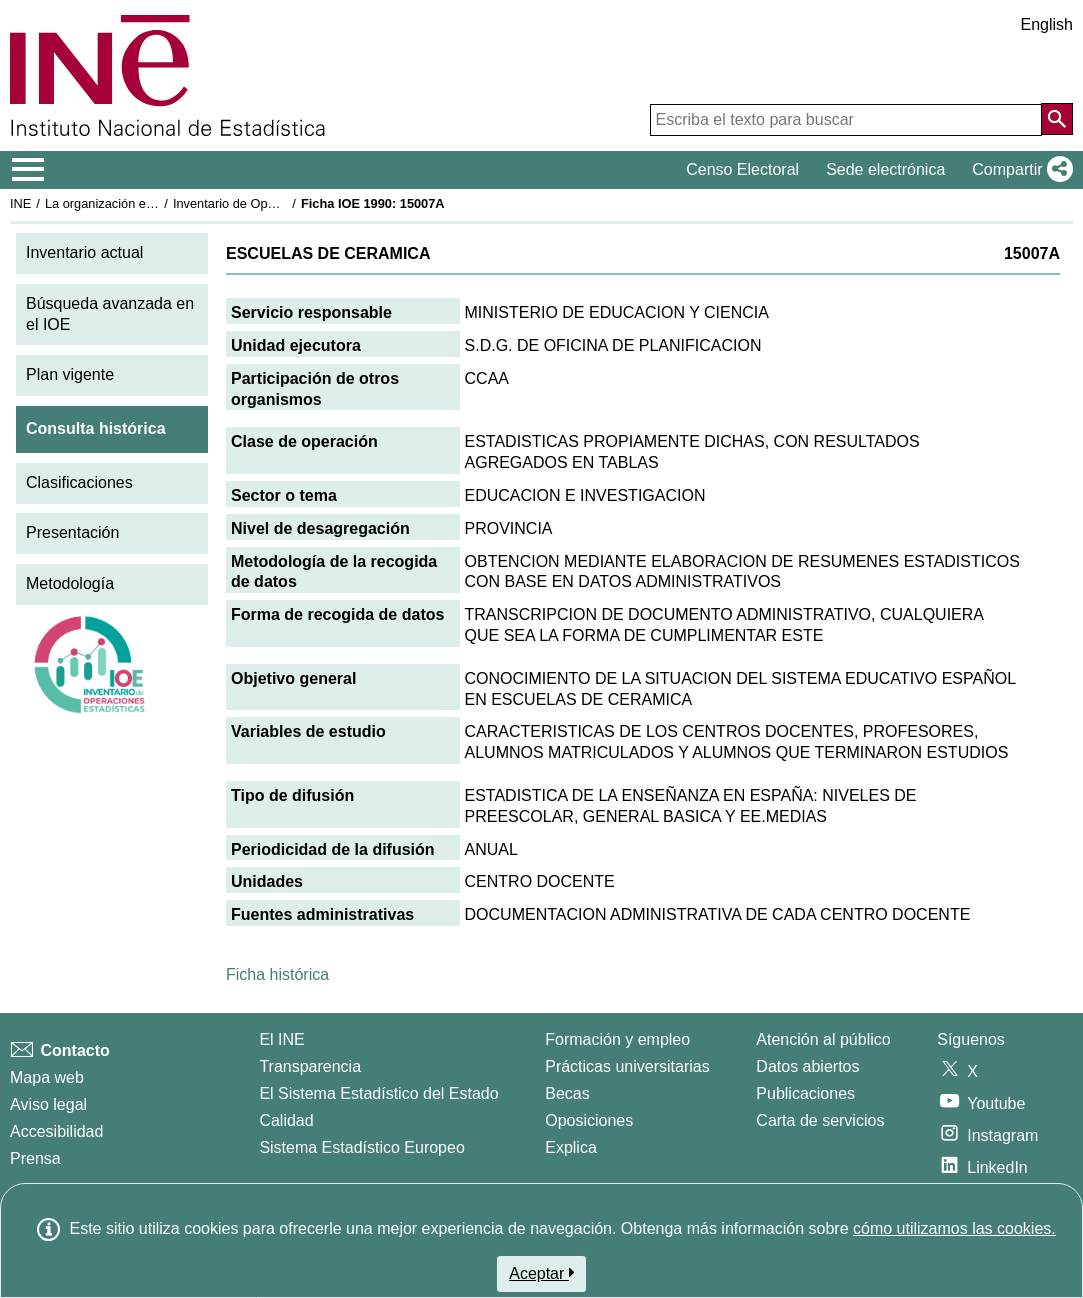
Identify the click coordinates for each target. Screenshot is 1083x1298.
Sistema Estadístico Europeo (361, 1147)
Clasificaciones (79, 482)
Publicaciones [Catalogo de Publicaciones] (805, 1093)
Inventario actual (84, 252)
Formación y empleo (617, 1039)
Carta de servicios (820, 1120)
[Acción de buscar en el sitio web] (1057, 119)
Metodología (70, 583)
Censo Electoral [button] (742, 169)
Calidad (286, 1120)
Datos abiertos (807, 1066)
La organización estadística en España (155, 203)
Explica (571, 1147)
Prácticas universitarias (627, 1066)
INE (20, 203)
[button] (1018, 170)
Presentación (72, 532)
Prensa (35, 1158)
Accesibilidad (56, 1131)
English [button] (1047, 24)
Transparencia (310, 1066)
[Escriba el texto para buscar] (846, 120)
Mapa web (47, 1077)
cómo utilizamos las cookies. (954, 1228)
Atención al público (823, 1039)
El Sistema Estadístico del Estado (378, 1093)
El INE (281, 1039)
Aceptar (541, 1273)
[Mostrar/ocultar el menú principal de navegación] (28, 170)
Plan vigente (70, 374)
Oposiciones (589, 1120)
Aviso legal (48, 1104)
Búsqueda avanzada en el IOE (110, 314)
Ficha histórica (277, 974)
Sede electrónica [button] (885, 169)
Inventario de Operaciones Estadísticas (284, 203)
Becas (567, 1093)
